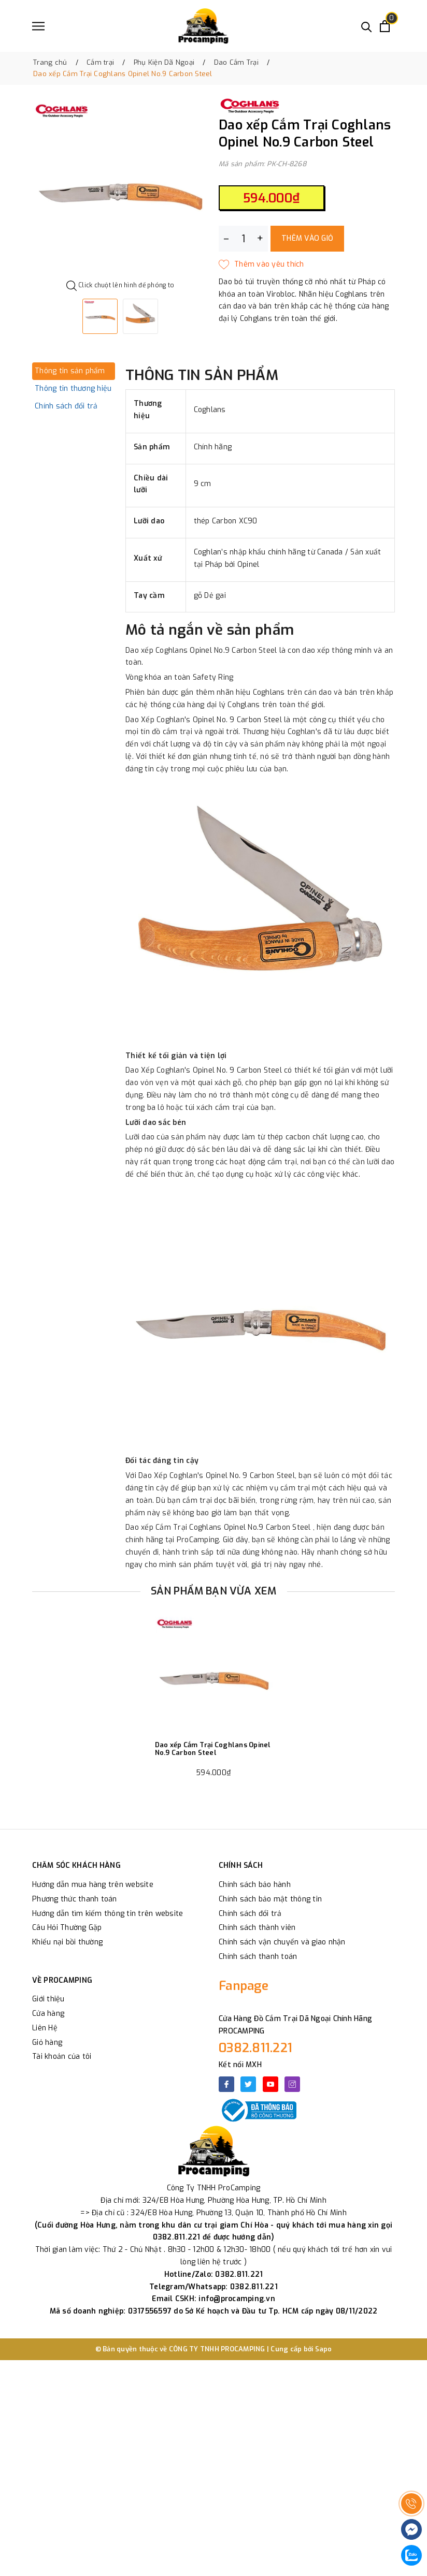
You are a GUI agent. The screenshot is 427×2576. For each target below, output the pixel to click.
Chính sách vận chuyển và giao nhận (282, 1942)
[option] (120, 188)
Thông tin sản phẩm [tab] (70, 371)
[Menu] (38, 26)
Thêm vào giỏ (307, 238)
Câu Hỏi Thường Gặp (67, 1928)
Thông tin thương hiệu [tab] (73, 388)
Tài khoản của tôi (61, 2056)
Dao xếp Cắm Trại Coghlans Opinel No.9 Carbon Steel (213, 1749)
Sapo (323, 2349)
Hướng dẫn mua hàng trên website (92, 1885)
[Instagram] (292, 2084)
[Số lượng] (243, 239)
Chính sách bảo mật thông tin (270, 1899)
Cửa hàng (48, 2013)
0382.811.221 (255, 2048)
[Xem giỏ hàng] (385, 26)
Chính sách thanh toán (258, 1957)
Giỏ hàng (47, 2042)
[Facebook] (226, 2084)
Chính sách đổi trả (250, 1914)
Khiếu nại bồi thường (67, 1942)
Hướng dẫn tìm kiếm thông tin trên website (107, 1914)
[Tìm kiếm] (366, 26)
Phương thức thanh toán (74, 1899)
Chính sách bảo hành (255, 1885)
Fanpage (243, 1986)
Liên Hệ (45, 2028)
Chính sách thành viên (257, 1928)
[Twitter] (248, 2084)
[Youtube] (270, 2084)
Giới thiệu (48, 1999)
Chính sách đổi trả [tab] (66, 406)
